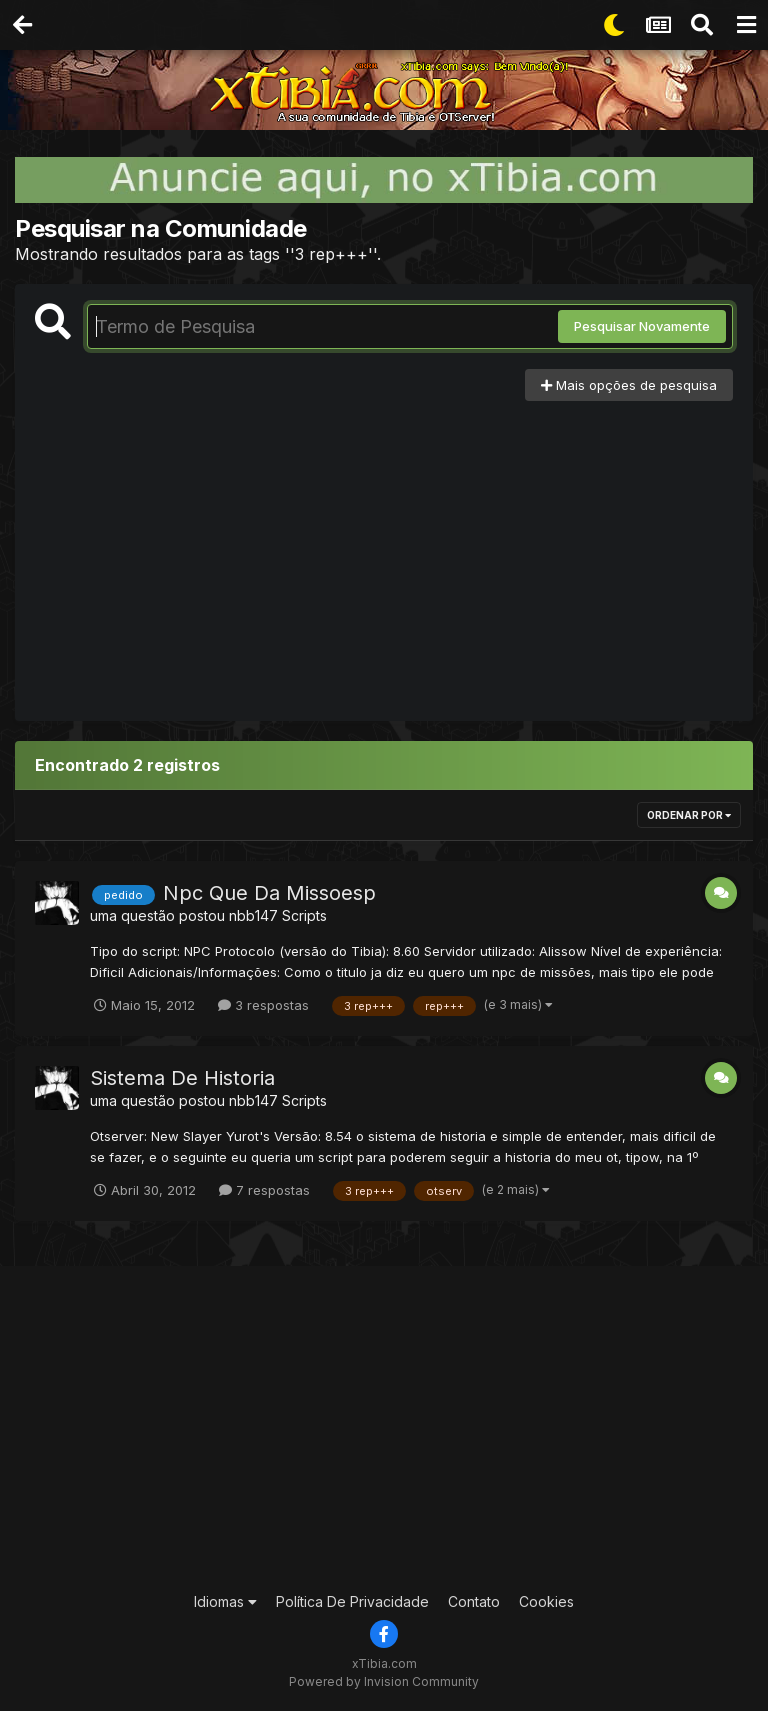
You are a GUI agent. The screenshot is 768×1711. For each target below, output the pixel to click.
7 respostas (264, 1190)
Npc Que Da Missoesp (269, 893)
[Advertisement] (384, 551)
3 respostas (263, 1005)
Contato (474, 1601)
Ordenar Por (689, 815)
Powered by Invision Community (384, 1681)
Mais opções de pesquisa (629, 385)
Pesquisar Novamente (642, 326)
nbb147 (253, 915)
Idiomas (225, 1601)
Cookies (546, 1601)
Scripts (304, 915)
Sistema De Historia (182, 1078)
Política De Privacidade (352, 1601)
